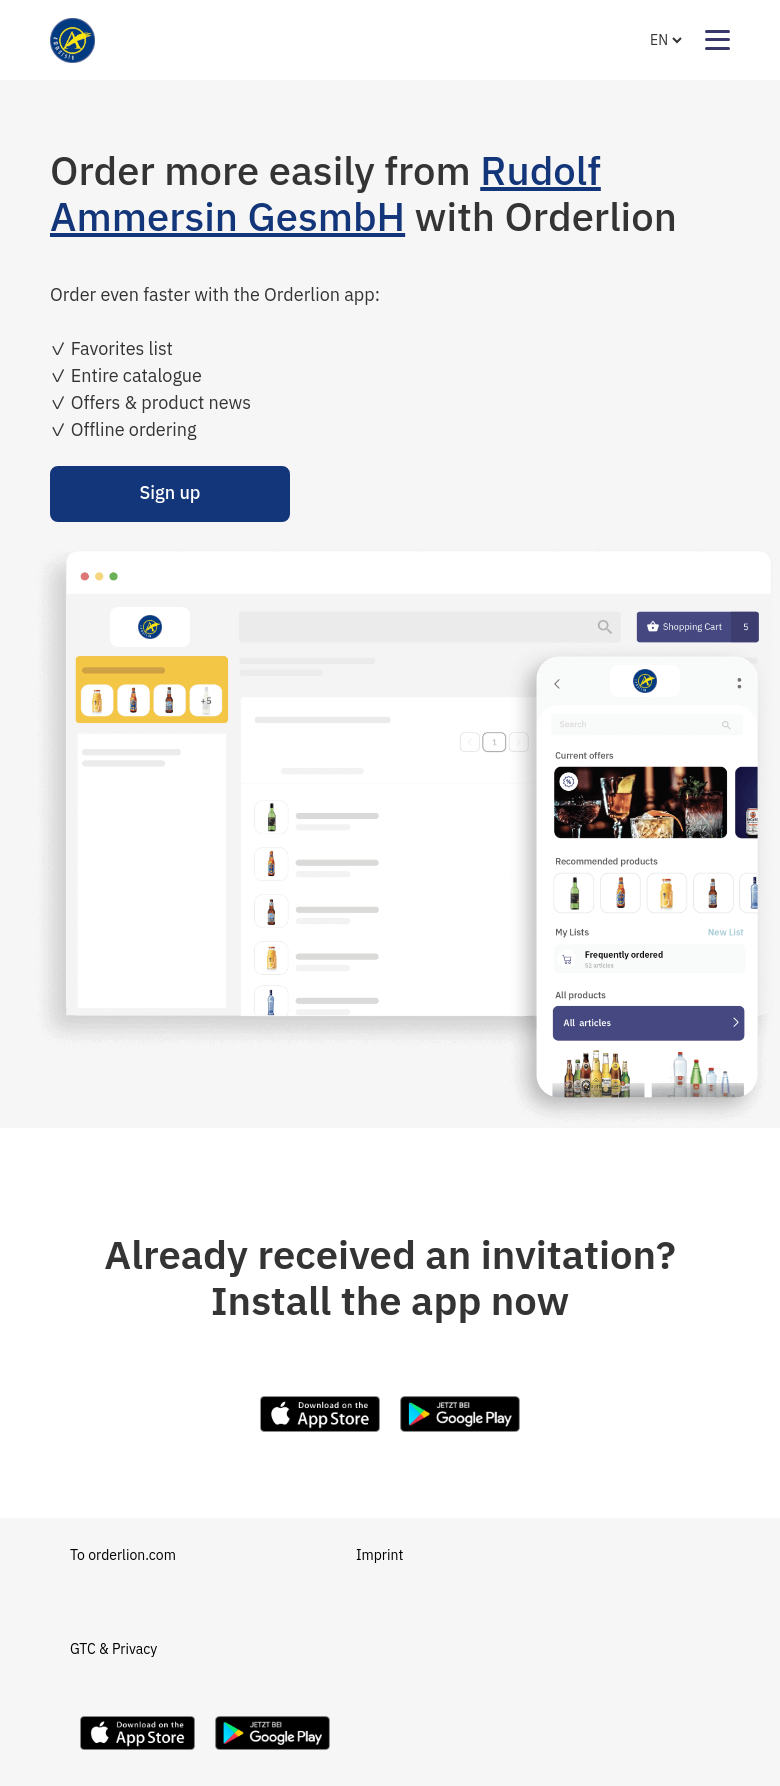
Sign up (169, 492)
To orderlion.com (123, 1555)
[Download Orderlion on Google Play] (272, 1755)
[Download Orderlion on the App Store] (137, 1755)
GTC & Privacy (113, 1649)
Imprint (379, 1555)
